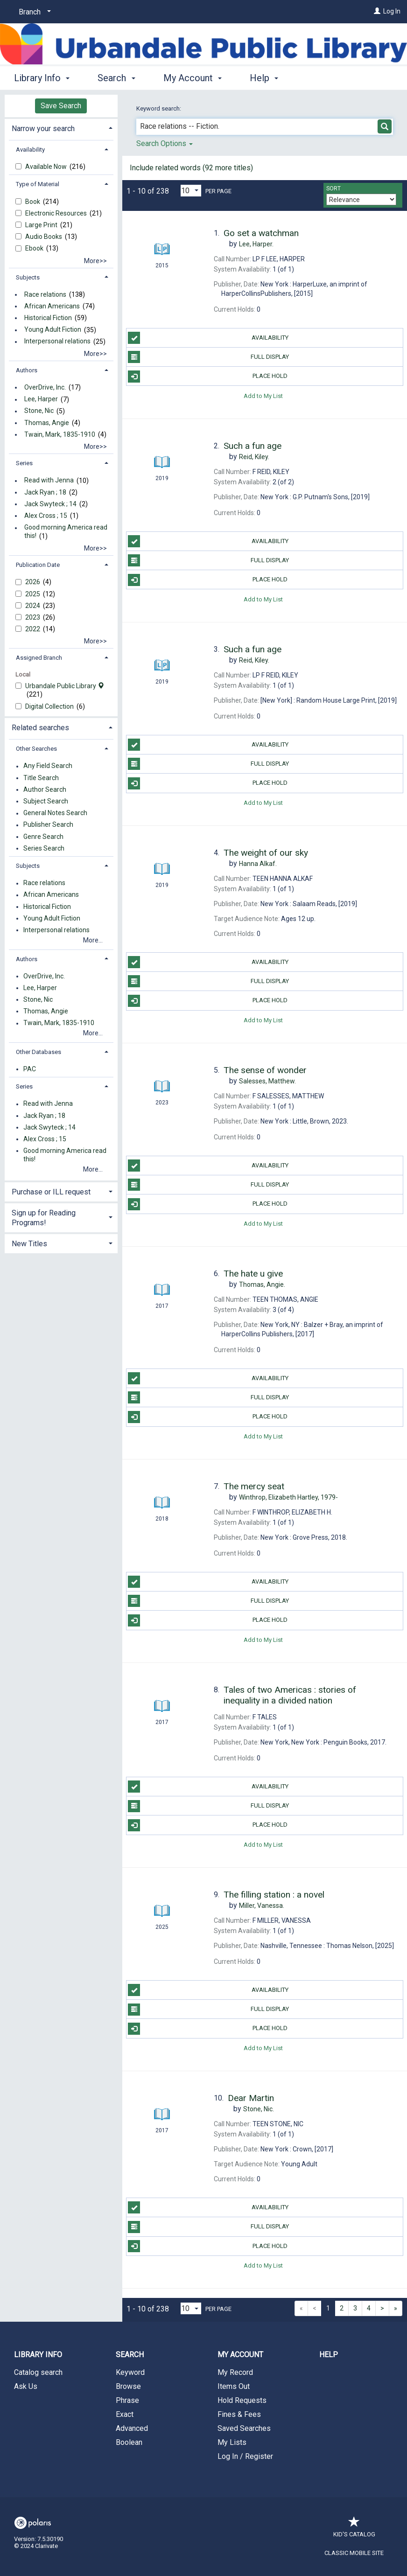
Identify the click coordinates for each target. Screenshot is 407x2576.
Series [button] (24, 463)
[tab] (61, 127)
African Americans (52, 306)
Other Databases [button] (38, 1051)
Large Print (42, 225)
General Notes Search (55, 813)
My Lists (232, 2442)
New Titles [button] (29, 1243)
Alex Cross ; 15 (45, 515)
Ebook (35, 248)
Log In (391, 11)
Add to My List (263, 395)
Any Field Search (47, 766)
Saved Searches (244, 2428)
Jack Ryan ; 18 (45, 492)
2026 (33, 582)
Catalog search (38, 2372)
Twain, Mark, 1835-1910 (59, 434)
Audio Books (44, 236)
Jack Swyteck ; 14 (50, 504)
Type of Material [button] (37, 184)
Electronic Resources (56, 213)
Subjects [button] (28, 277)
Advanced (132, 2428)
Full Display (208, 357)
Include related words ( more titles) (191, 167)
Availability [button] (30, 149)
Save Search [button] (61, 105)
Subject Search (45, 801)
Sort (333, 188)
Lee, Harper (41, 399)
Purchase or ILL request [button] (51, 1191)
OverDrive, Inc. (45, 387)
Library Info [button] (42, 78)
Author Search (44, 789)
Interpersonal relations (57, 341)
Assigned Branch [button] (39, 657)
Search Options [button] (164, 143)
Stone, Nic (39, 411)
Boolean (129, 2442)
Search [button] (116, 78)
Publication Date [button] (38, 564)
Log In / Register (245, 2456)
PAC (29, 1069)
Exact (124, 2414)
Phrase (127, 2400)
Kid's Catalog (354, 2529)
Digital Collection (50, 706)
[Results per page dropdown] (191, 190)
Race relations (45, 294)
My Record (235, 2372)
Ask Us (25, 2386)
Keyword (130, 2372)
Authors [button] (26, 370)
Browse (128, 2386)
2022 (33, 629)
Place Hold (207, 376)
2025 (33, 594)
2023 (33, 617)
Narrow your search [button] (43, 128)
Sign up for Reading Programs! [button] (44, 1217)
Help (328, 2354)
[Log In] (377, 11)
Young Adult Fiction (52, 330)
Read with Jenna (49, 480)
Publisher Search (48, 825)
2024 (33, 605)
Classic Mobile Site (354, 2552)
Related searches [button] (40, 727)
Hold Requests (242, 2400)
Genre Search (43, 836)
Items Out (234, 2386)
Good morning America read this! (65, 532)
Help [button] (264, 78)
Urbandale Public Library (64, 686)
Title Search (41, 778)
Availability (208, 338)
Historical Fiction (48, 317)
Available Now (46, 166)
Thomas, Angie (46, 422)
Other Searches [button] (36, 748)
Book (33, 201)
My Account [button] (192, 78)
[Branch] (33, 12)
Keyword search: (159, 108)
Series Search (43, 848)
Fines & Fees (239, 2414)
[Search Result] (162, 232)
